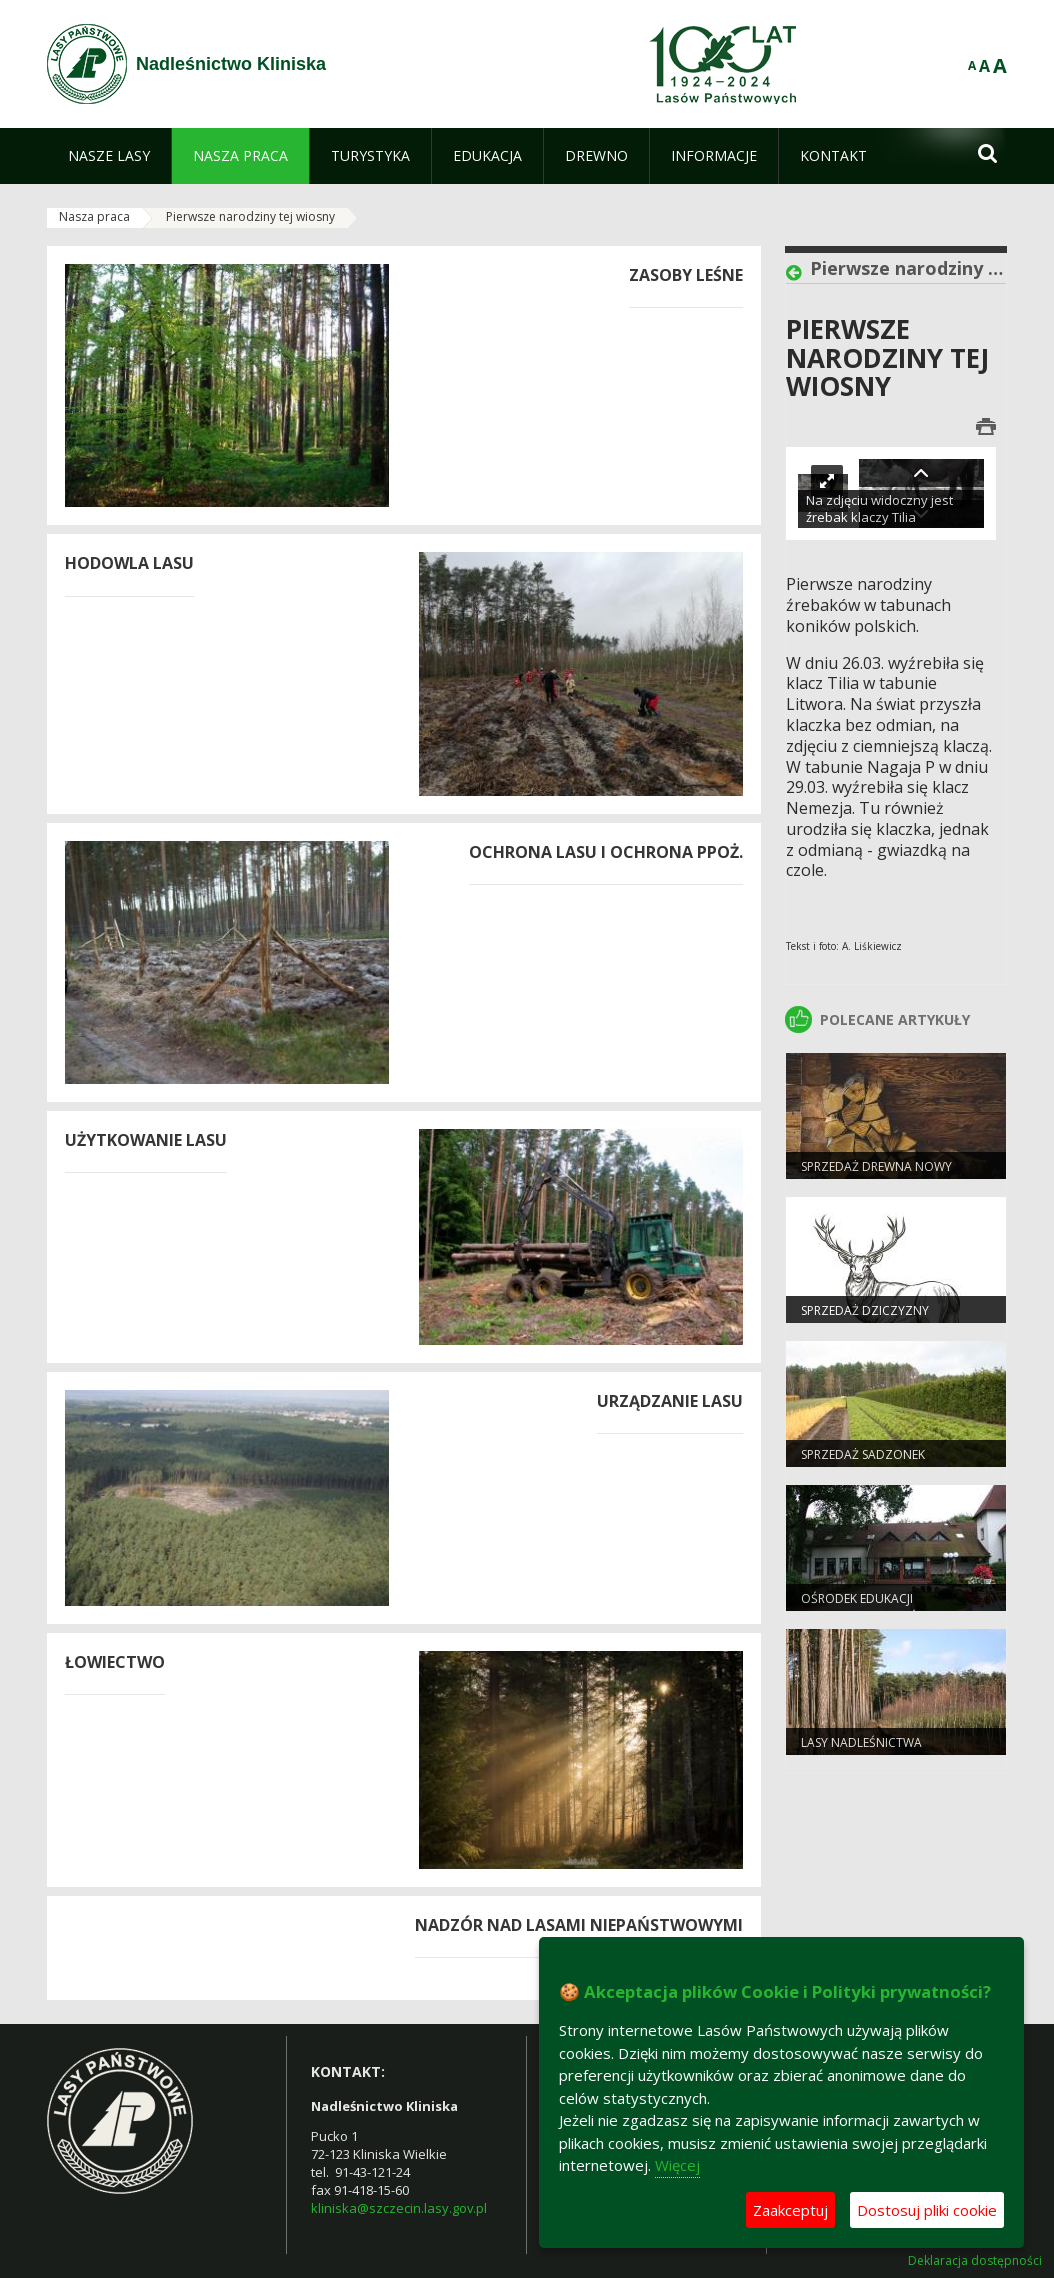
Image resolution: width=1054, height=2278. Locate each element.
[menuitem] (109, 156)
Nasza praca (94, 216)
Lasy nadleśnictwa (861, 1742)
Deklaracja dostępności (975, 2261)
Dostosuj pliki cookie (927, 2210)
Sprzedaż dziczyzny (865, 1310)
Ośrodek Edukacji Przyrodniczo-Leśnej (868, 1607)
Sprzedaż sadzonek (863, 1454)
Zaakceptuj (790, 2210)
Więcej (677, 2165)
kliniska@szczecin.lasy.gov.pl (399, 2208)
